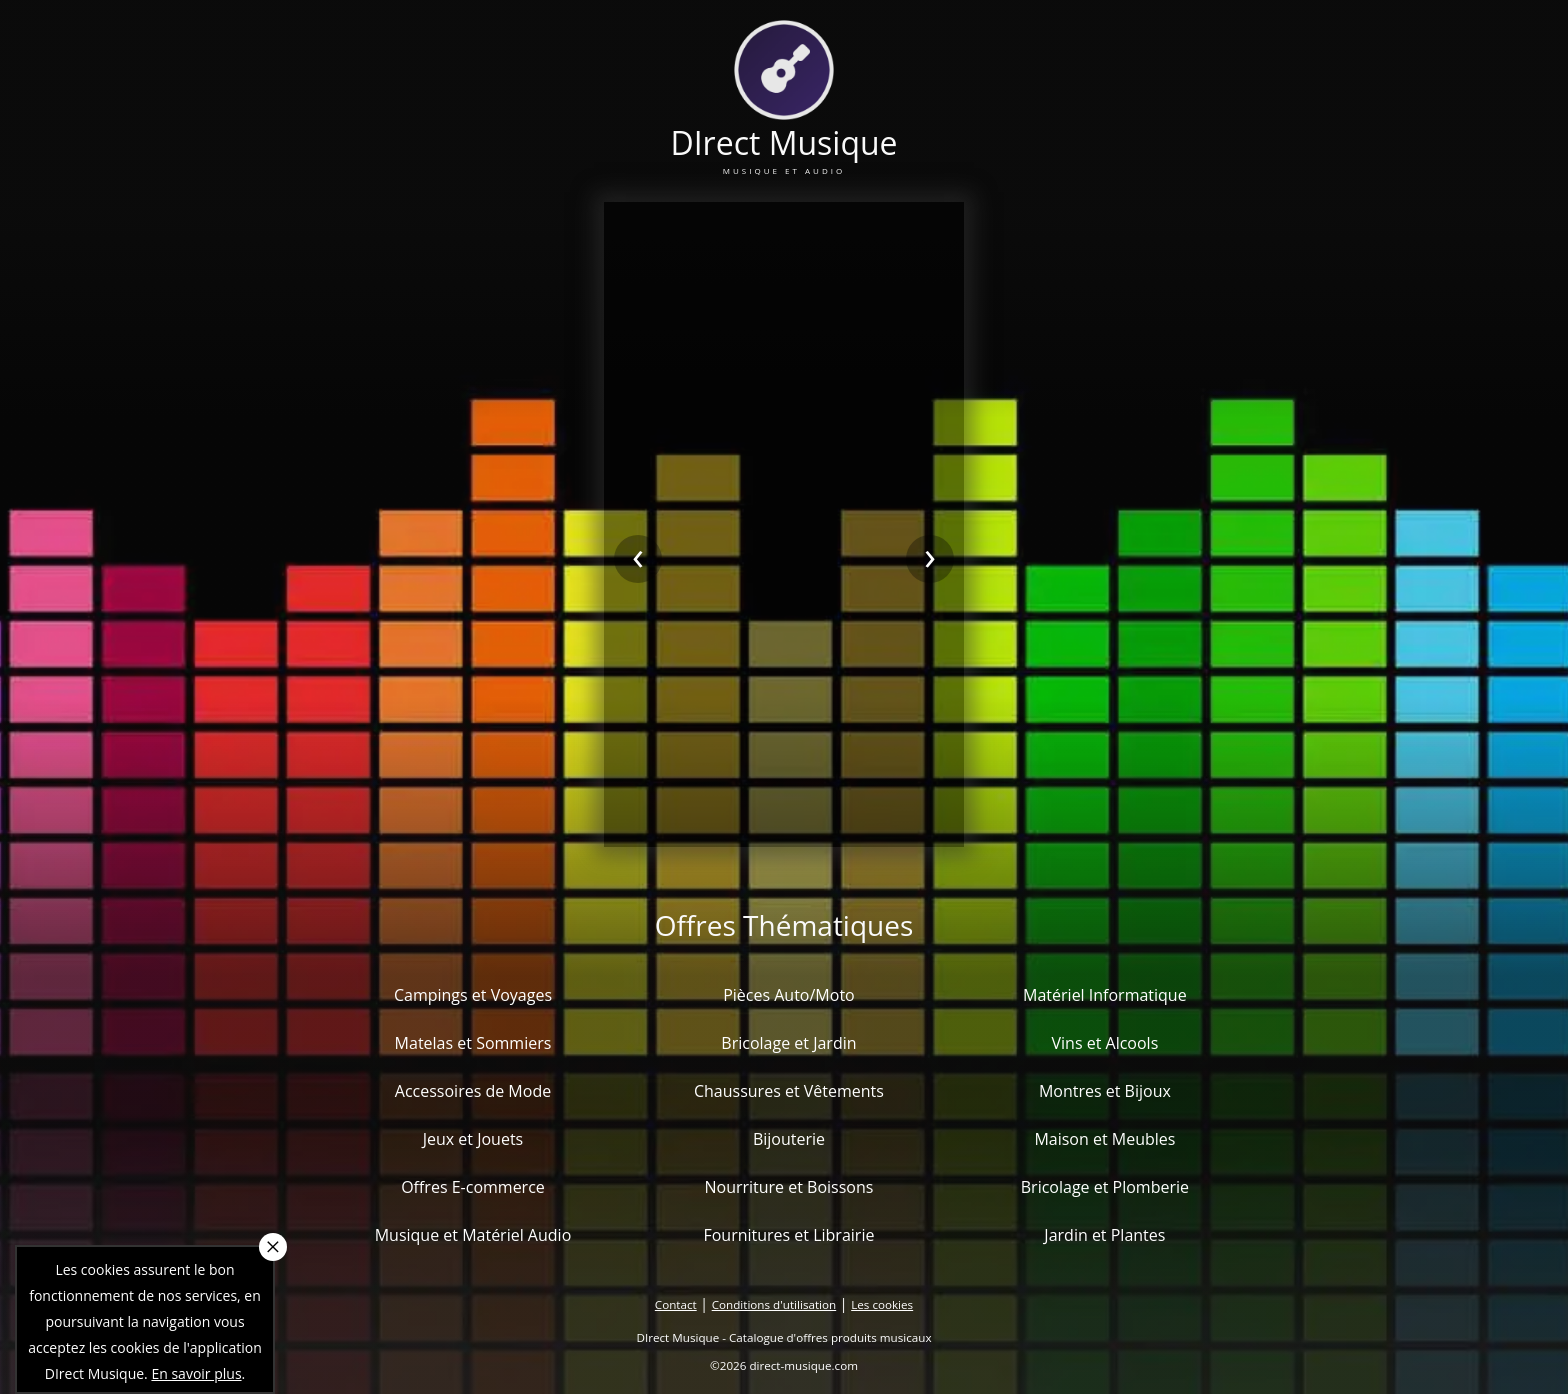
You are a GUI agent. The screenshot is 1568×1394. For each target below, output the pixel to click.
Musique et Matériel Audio (473, 1235)
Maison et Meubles (1104, 1139)
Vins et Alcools (1105, 1043)
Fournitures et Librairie (788, 1235)
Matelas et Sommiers (473, 1043)
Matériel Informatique (1105, 995)
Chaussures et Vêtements (789, 1091)
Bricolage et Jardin (788, 1043)
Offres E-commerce (473, 1187)
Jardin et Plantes (1104, 1235)
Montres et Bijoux (1105, 1091)
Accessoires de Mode (473, 1091)
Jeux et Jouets (473, 1139)
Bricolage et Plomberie (1105, 1187)
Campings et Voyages (473, 995)
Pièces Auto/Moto (789, 995)
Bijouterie (789, 1139)
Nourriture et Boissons (788, 1187)
